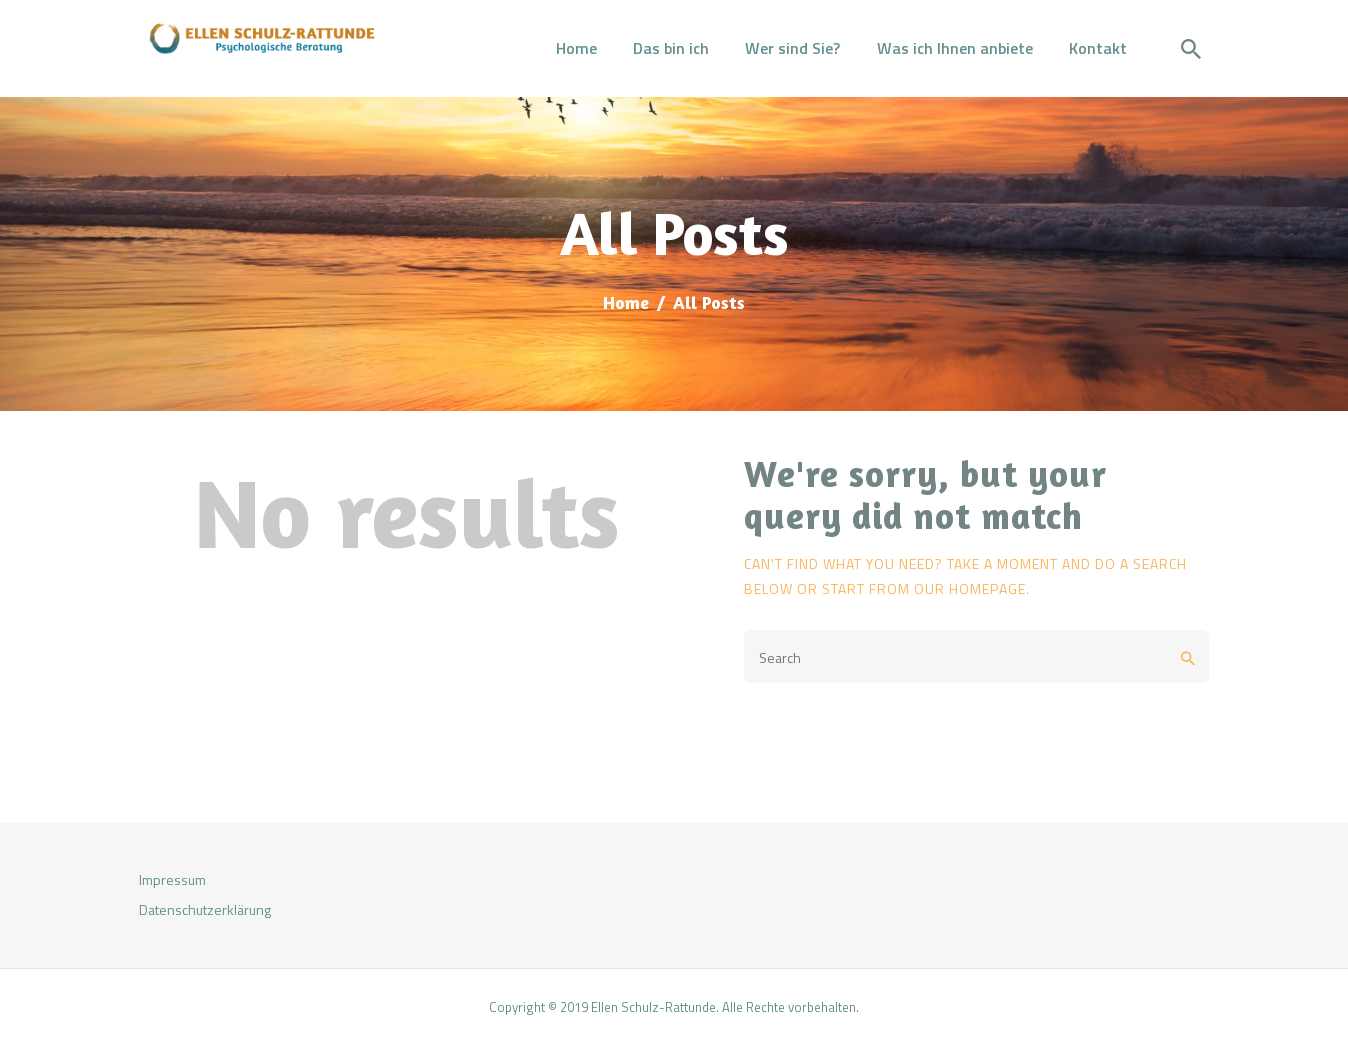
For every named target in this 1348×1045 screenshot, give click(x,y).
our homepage (970, 588)
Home (626, 302)
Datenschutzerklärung (205, 909)
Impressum (172, 879)
